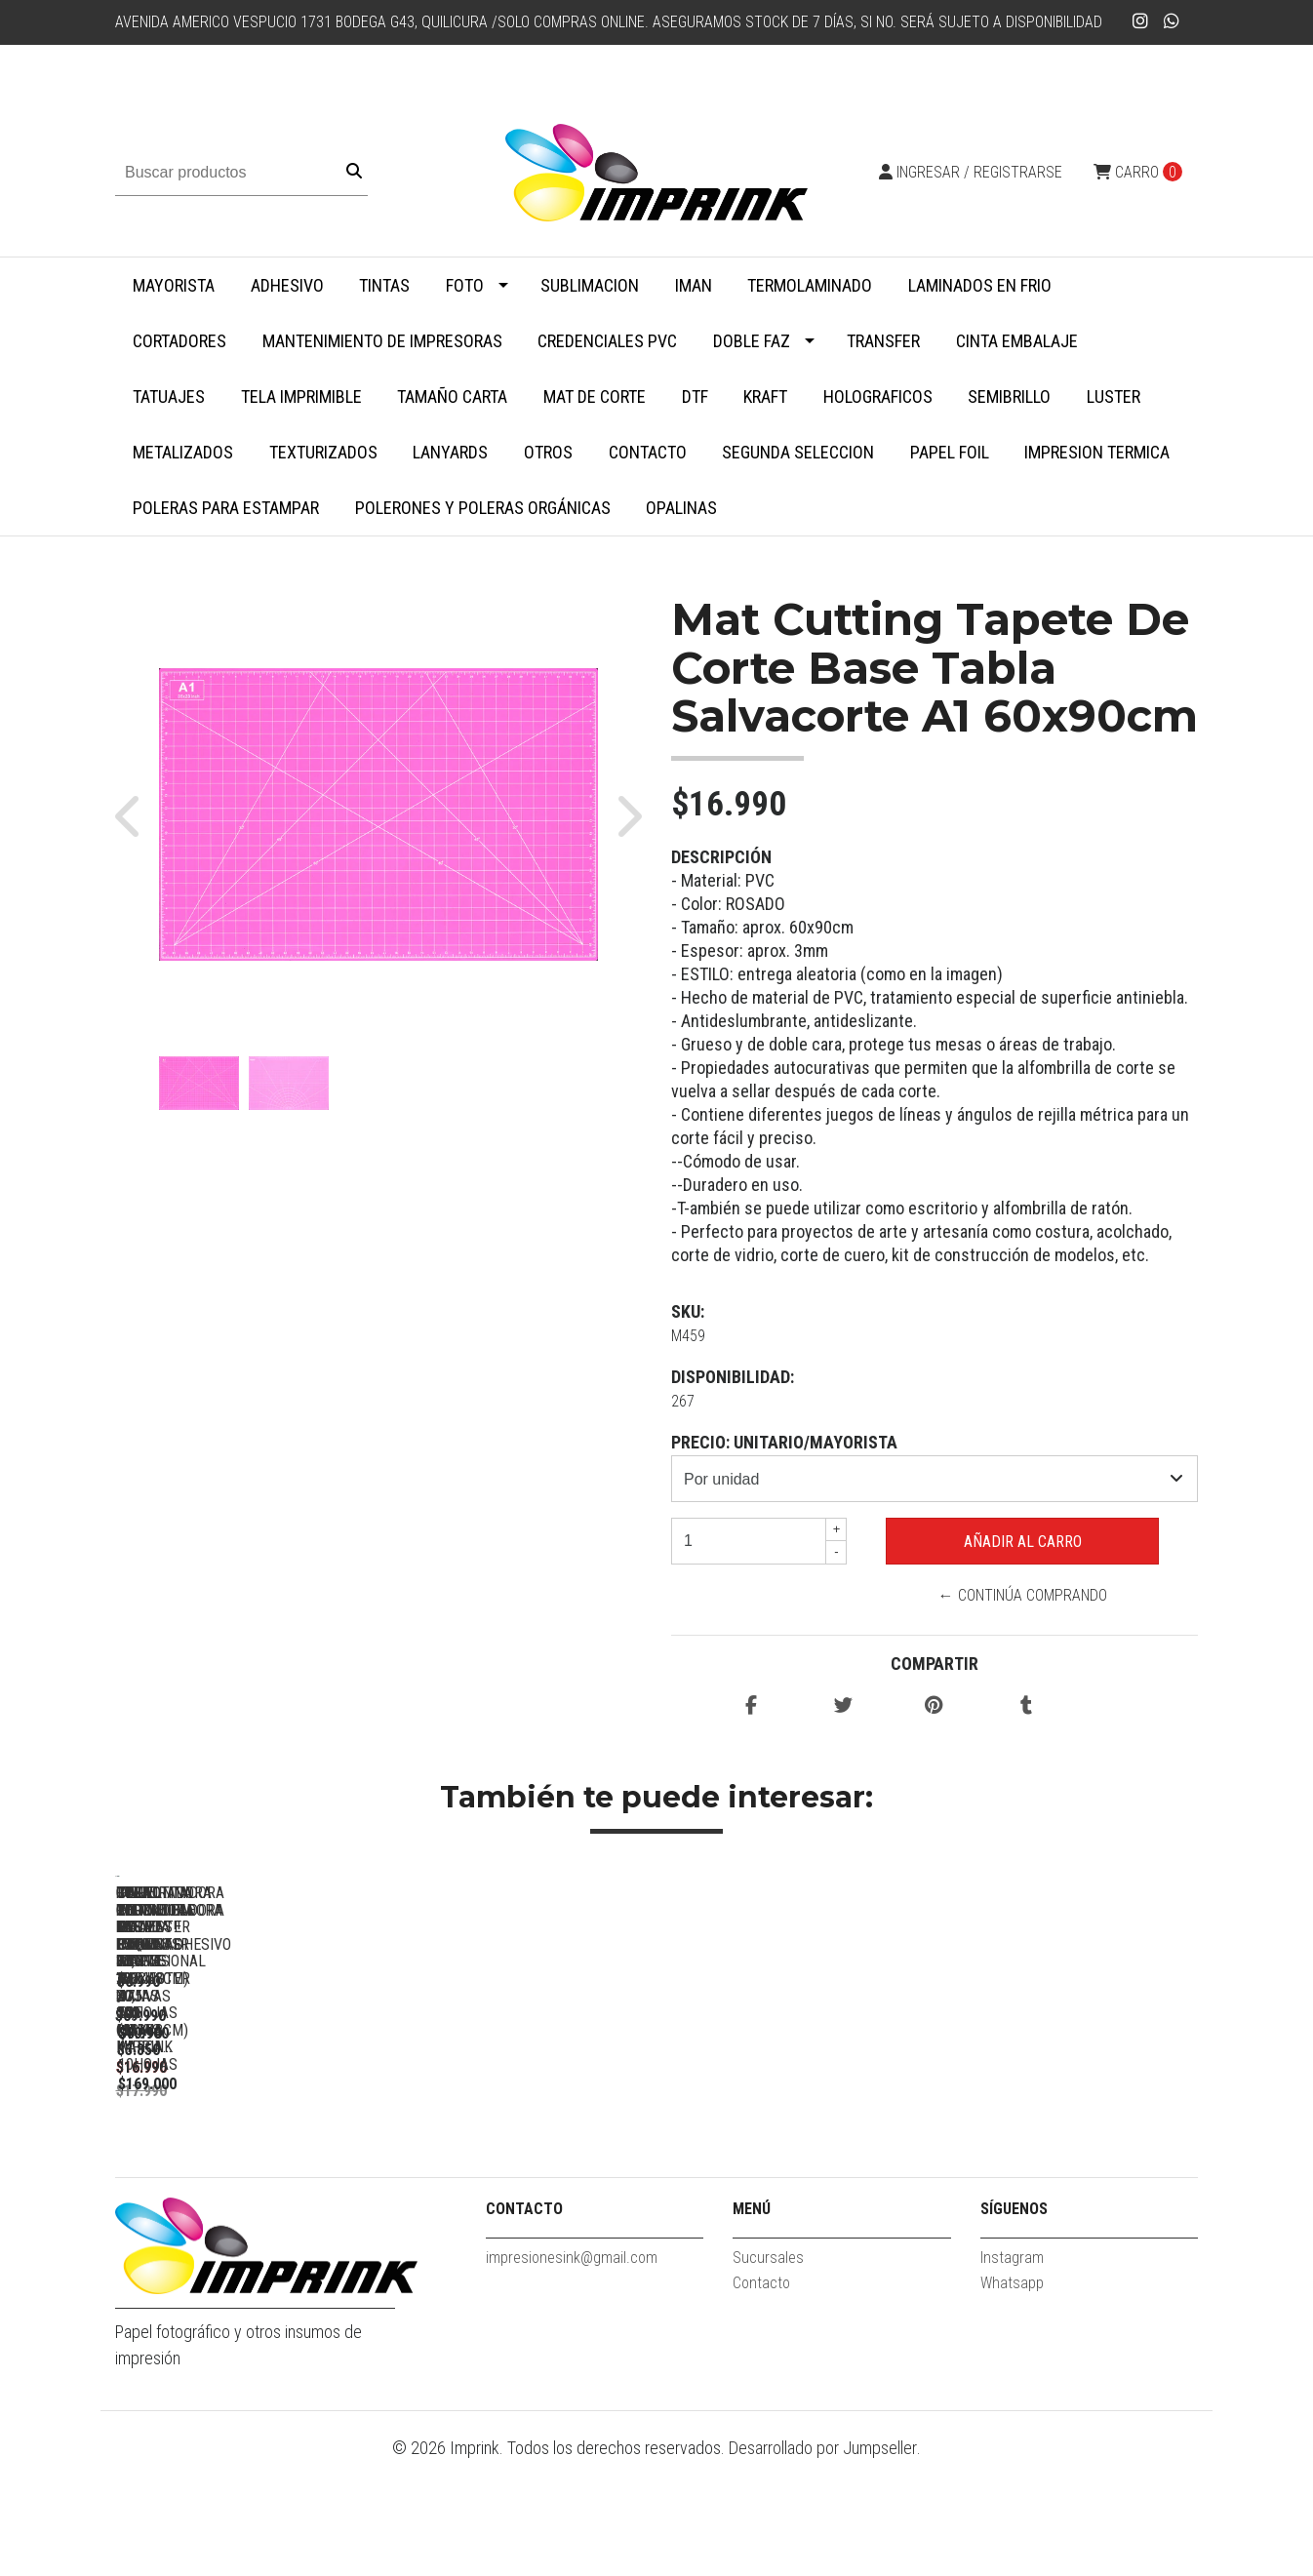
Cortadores (179, 341)
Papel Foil (949, 452)
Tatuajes (169, 396)
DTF (695, 396)
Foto (465, 285)
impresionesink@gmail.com (571, 2371)
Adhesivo (287, 285)
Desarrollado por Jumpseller (823, 2563)
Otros (548, 452)
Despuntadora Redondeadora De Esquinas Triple (1071, 2159)
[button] (137, 814)
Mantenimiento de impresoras (382, 341)
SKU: (687, 1311)
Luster (1113, 396)
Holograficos (878, 396)
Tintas (384, 285)
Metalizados (183, 452)
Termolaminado (809, 285)
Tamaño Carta (452, 396)
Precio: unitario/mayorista (784, 1442)
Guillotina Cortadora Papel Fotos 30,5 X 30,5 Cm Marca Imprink (798, 2159)
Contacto (648, 452)
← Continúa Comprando (1022, 1595)
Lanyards (450, 452)
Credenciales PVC (607, 341)
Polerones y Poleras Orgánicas (483, 507)
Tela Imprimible (301, 396)
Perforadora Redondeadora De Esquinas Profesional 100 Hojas (252, 2159)
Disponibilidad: (732, 1377)
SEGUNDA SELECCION (798, 452)
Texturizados (323, 452)
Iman (693, 285)
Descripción (721, 857)
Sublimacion (589, 285)
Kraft (765, 396)
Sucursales (768, 2371)
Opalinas (681, 507)
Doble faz (751, 341)
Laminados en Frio (980, 285)
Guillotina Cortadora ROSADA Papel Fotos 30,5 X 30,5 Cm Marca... (525, 2159)
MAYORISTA (174, 285)
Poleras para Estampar (226, 507)
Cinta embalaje (1017, 341)
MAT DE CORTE (594, 396)
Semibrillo (1009, 396)
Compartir (934, 1663)
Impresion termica (1097, 452)
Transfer (883, 341)
